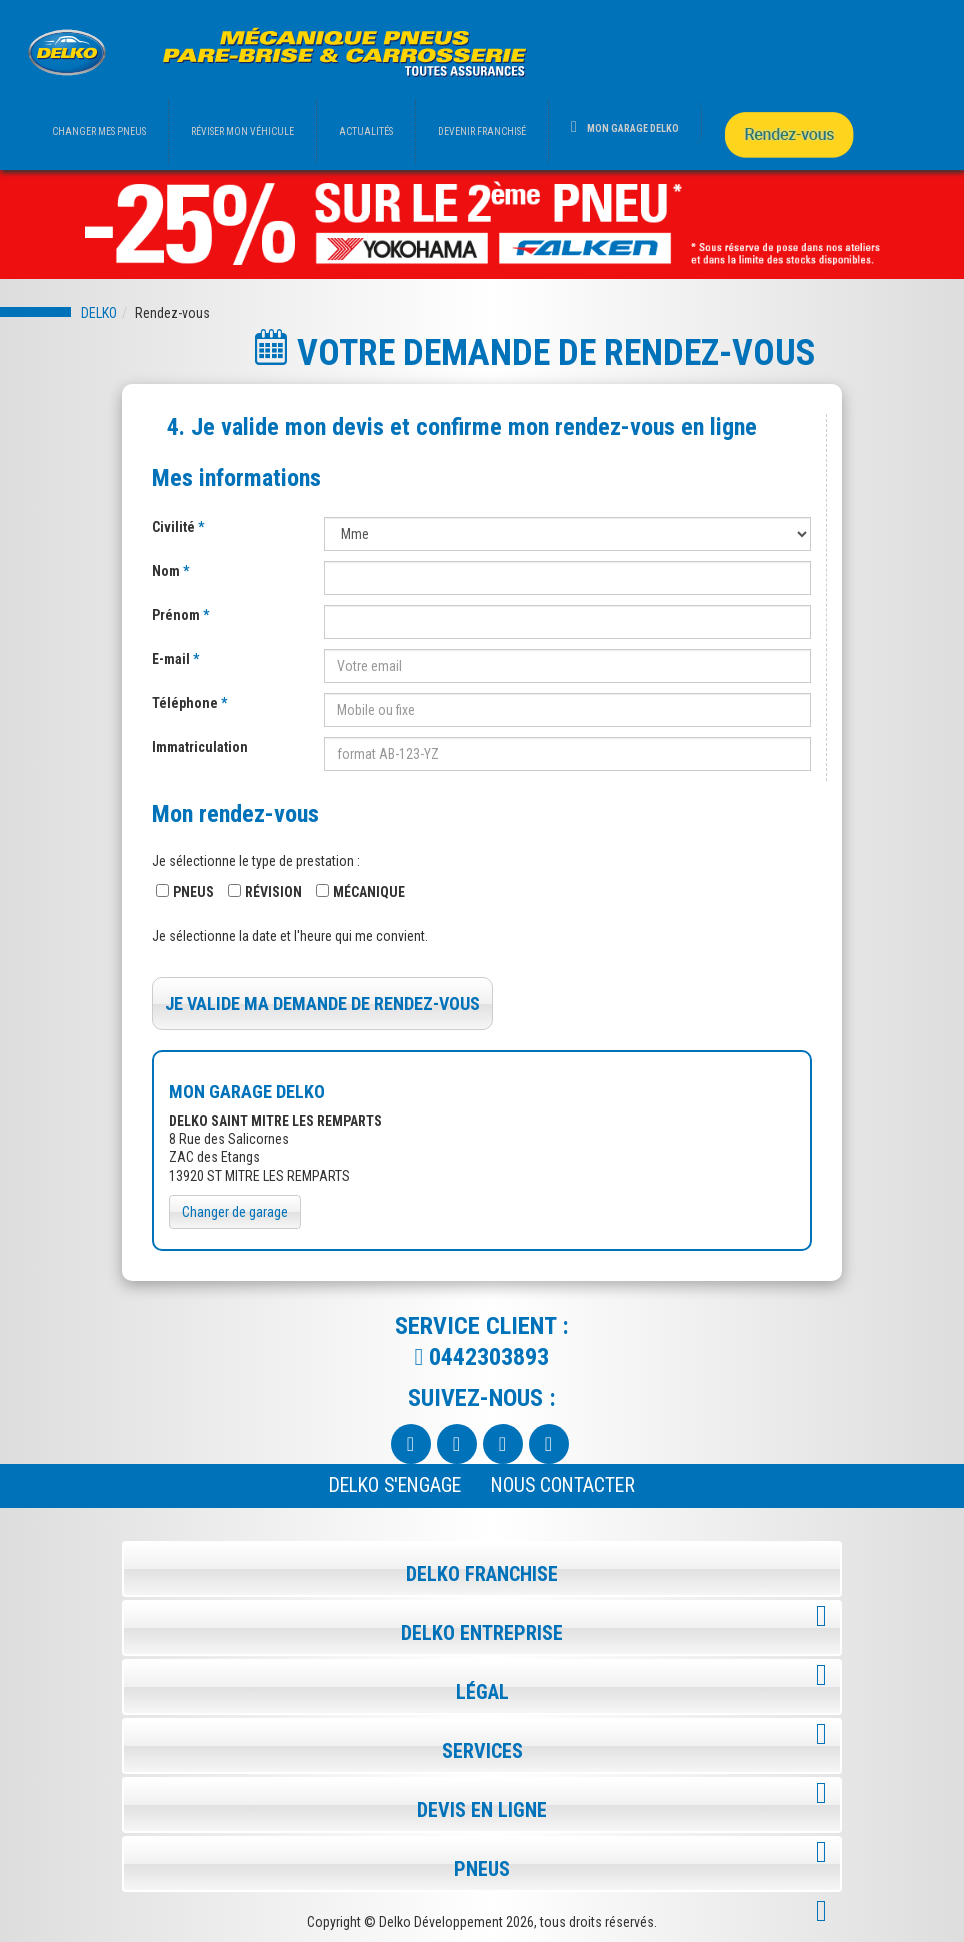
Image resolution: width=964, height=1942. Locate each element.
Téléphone (186, 703)
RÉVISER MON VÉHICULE (242, 131)
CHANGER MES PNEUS (99, 131)
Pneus (193, 892)
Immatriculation (200, 747)
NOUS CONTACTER (563, 1485)
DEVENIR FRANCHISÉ (482, 131)
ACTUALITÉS (366, 131)
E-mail (172, 659)
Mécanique (369, 892)
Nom (167, 571)
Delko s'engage (395, 1485)
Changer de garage (235, 1212)
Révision (273, 892)
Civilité (175, 527)
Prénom (177, 615)
